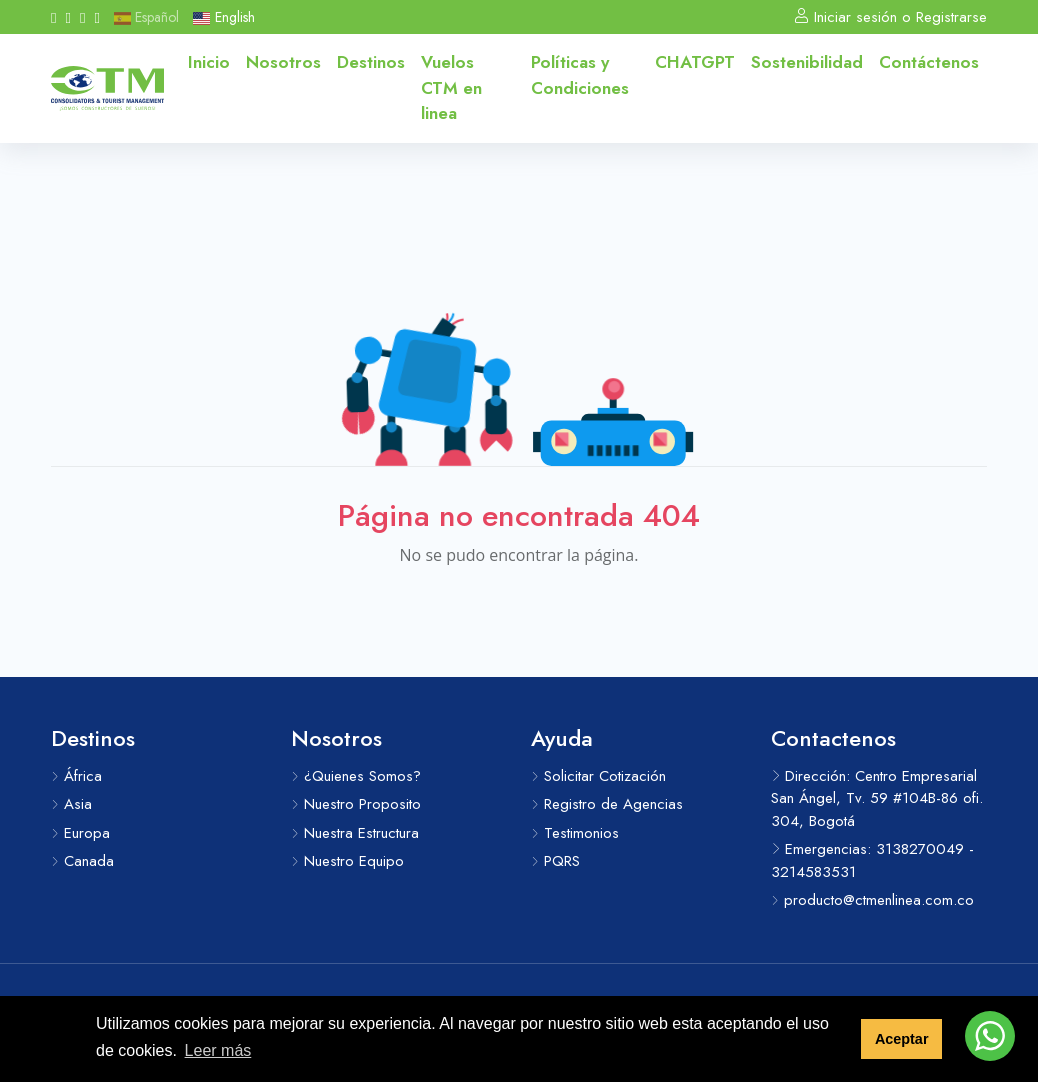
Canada (82, 861)
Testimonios (575, 833)
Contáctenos (929, 62)
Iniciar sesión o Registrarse (890, 17)
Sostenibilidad (807, 62)
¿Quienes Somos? (356, 776)
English (223, 17)
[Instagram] (67, 17)
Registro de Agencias (607, 804)
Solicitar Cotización (598, 776)
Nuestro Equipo (347, 861)
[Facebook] (53, 17)
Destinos (371, 62)
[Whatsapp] (82, 17)
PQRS (555, 861)
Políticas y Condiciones (580, 75)
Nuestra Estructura (355, 833)
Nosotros (283, 62)
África (76, 776)
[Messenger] (96, 17)
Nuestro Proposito (356, 804)
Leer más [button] (218, 1050)
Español (146, 17)
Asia (71, 804)
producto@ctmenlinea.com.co (872, 900)
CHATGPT (695, 62)
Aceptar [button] (902, 1039)
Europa (80, 833)
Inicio (209, 62)
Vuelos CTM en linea (451, 87)
